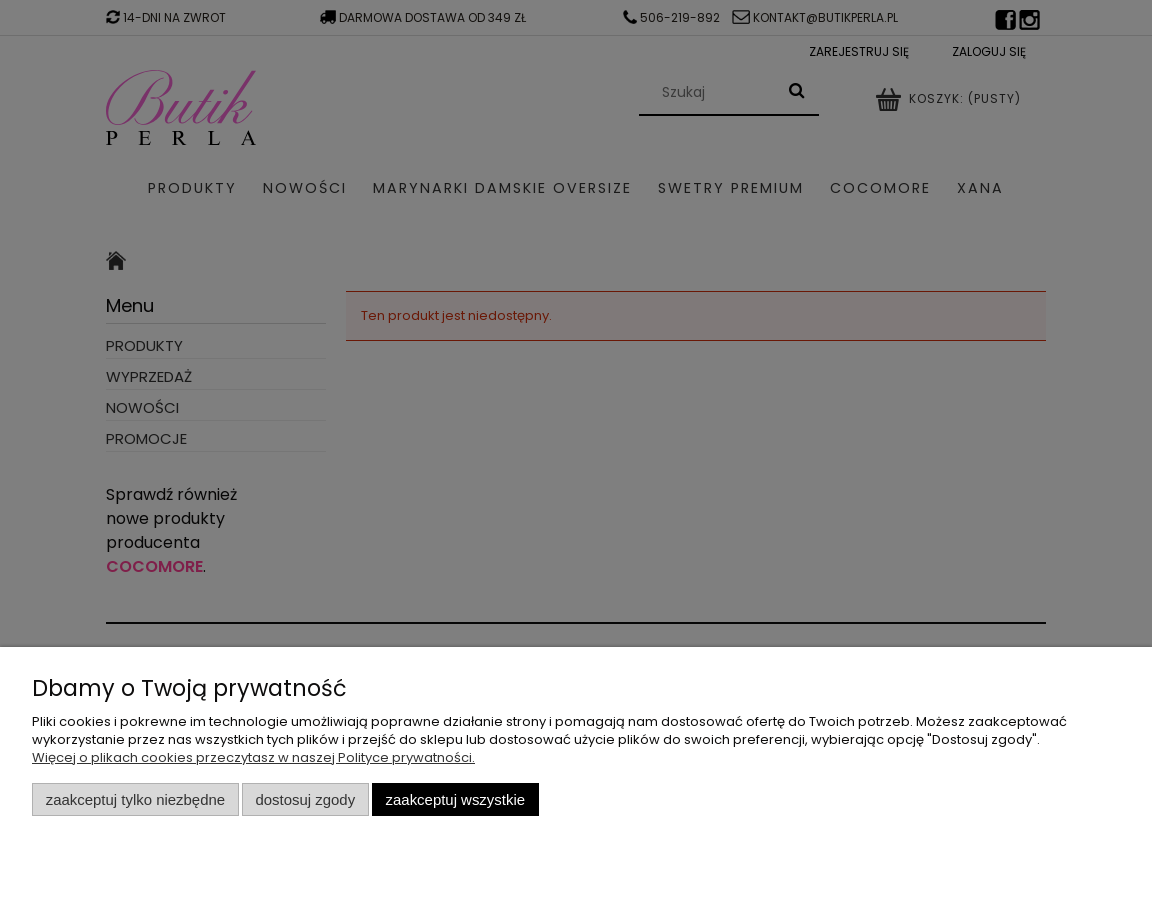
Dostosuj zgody (305, 799)
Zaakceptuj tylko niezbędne (135, 799)
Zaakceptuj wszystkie (455, 799)
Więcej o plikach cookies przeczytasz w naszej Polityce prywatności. (253, 757)
